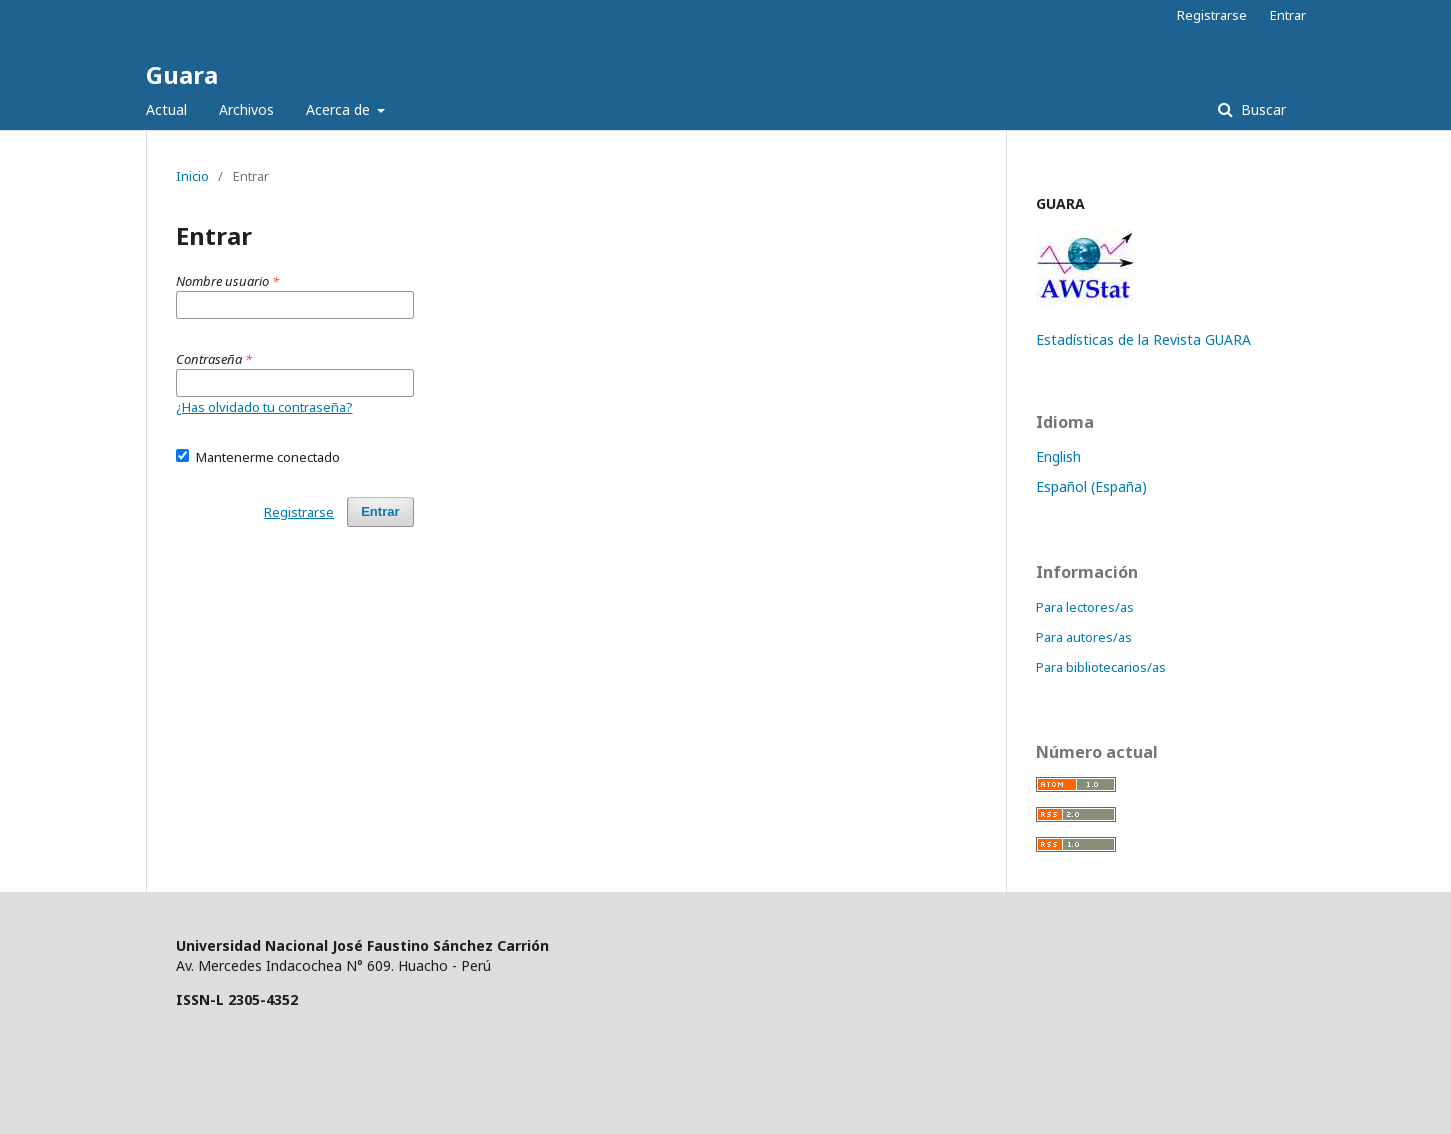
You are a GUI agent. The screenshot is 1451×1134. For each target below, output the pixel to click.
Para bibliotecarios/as (1101, 667)
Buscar (1261, 109)
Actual (166, 109)
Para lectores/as (1085, 607)
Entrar (1288, 15)
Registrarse (1212, 15)
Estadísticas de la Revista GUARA (1143, 339)
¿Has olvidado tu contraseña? (264, 407)
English (1058, 456)
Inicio (192, 176)
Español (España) (1091, 486)
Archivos (246, 109)
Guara (182, 74)
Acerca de (340, 109)
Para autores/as (1084, 637)
